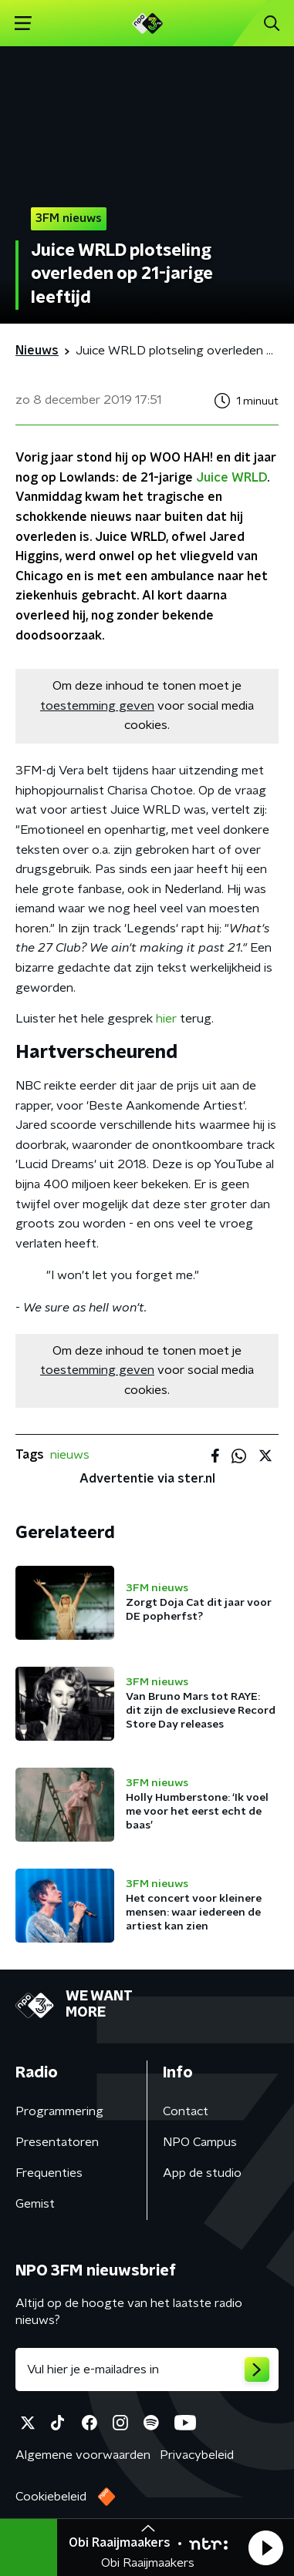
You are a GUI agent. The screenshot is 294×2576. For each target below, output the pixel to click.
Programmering (59, 2111)
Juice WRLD (231, 478)
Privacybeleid (197, 2455)
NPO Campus (200, 2142)
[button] (265, 2547)
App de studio (202, 2173)
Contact (185, 2111)
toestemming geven (97, 706)
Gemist (35, 2204)
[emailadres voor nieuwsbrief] (147, 2369)
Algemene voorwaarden (82, 2455)
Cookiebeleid (50, 2496)
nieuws (70, 1455)
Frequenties (49, 2173)
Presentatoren (57, 2142)
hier (166, 1019)
